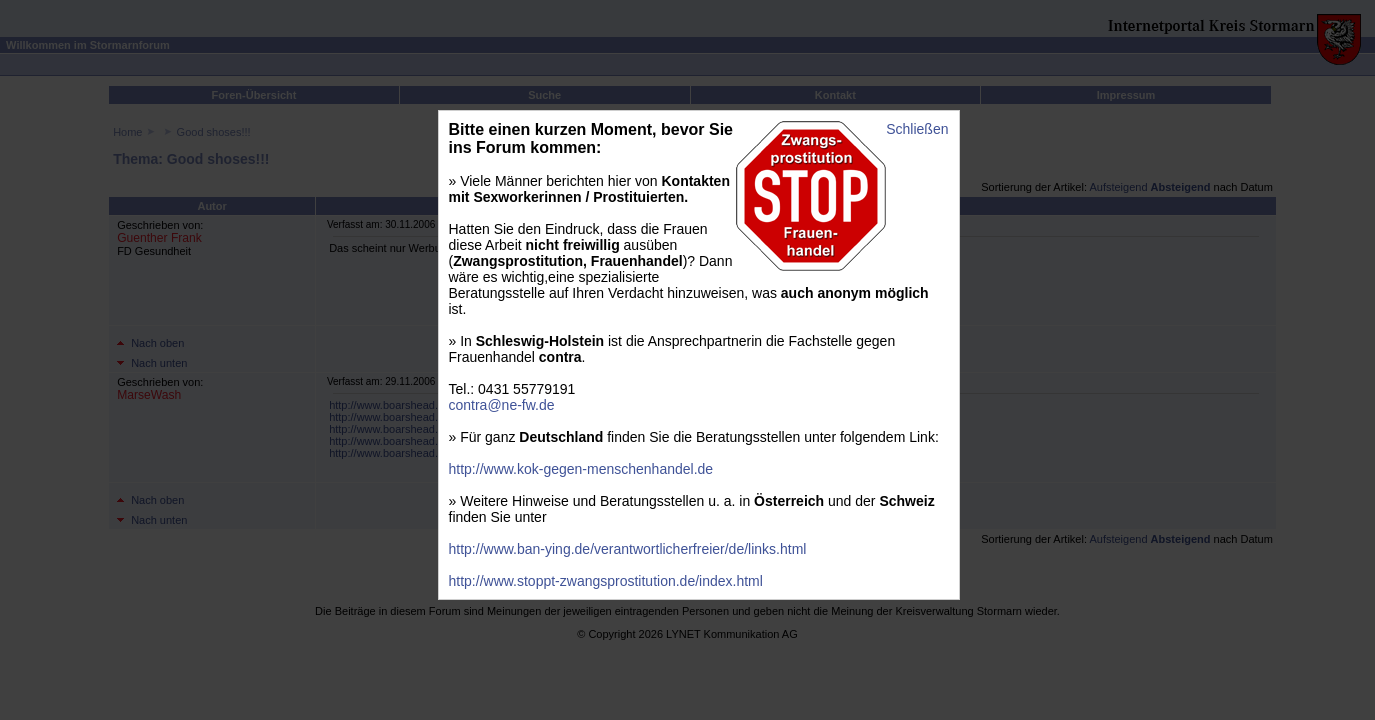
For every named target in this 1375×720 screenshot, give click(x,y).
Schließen (917, 129)
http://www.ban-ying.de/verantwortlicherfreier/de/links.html (628, 549)
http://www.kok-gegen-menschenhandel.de (581, 469)
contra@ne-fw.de (502, 405)
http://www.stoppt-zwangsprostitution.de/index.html (606, 581)
